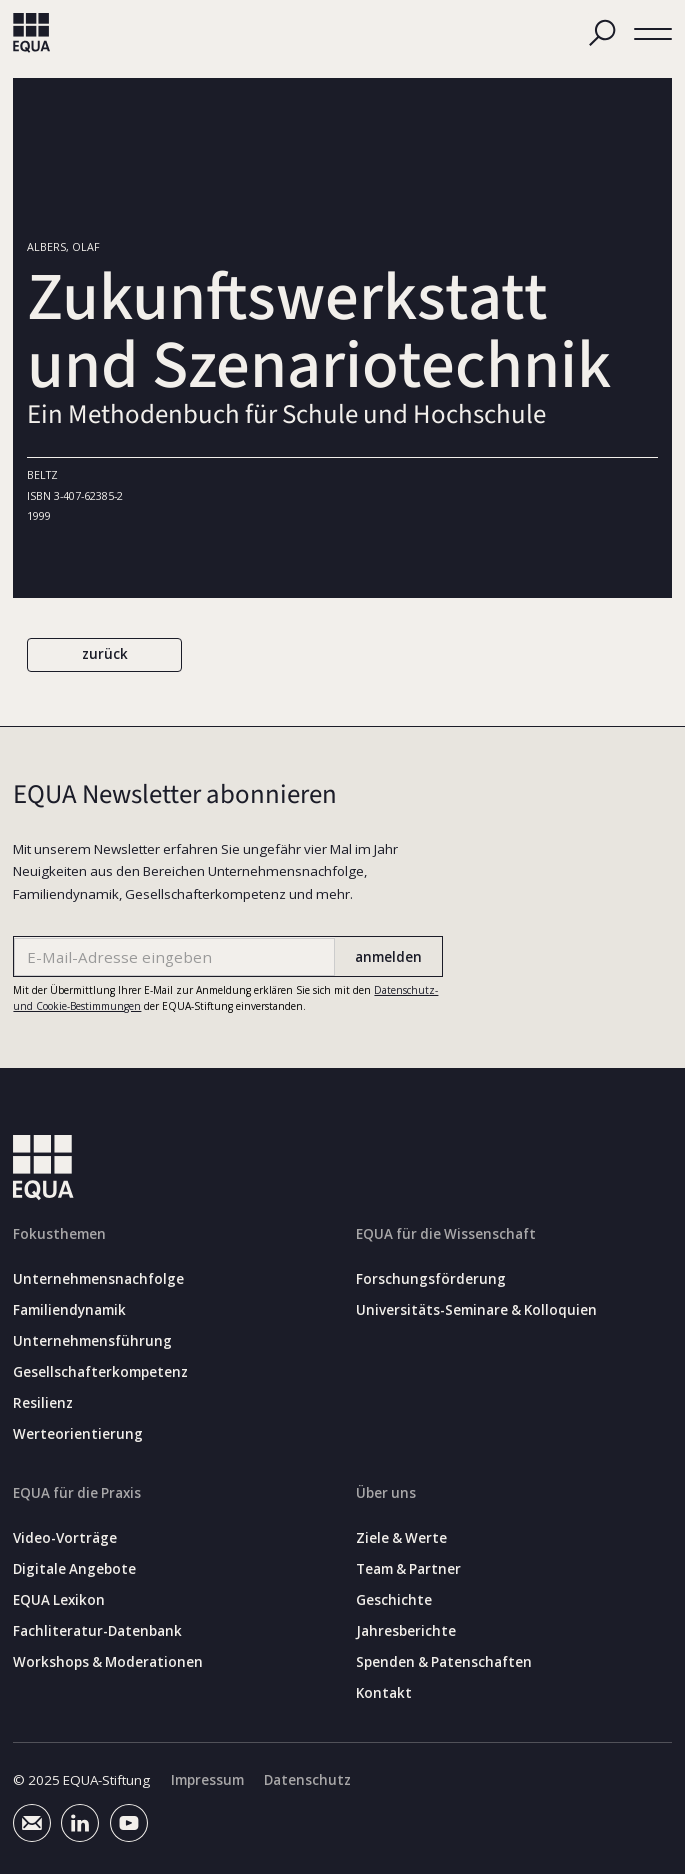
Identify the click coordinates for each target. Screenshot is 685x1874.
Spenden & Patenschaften (444, 1662)
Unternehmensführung (92, 1341)
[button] (653, 34)
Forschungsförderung (431, 1279)
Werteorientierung (78, 1434)
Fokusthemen (59, 1234)
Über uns (386, 1493)
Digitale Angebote (74, 1569)
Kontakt (384, 1693)
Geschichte (394, 1600)
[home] (32, 33)
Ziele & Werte (401, 1538)
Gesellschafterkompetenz (100, 1372)
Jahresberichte (406, 1631)
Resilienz (43, 1403)
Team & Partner (408, 1569)
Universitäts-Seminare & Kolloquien (476, 1310)
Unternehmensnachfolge (98, 1279)
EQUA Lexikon (59, 1600)
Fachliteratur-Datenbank (97, 1631)
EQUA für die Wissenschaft (446, 1234)
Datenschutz (307, 1780)
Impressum (207, 1780)
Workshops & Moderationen (108, 1662)
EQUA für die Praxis (77, 1493)
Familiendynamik (69, 1310)
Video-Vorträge (65, 1538)
